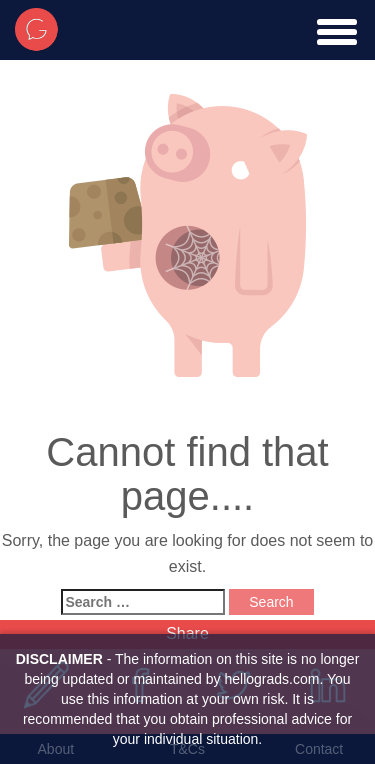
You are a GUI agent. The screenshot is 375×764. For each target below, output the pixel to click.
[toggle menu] (337, 32)
